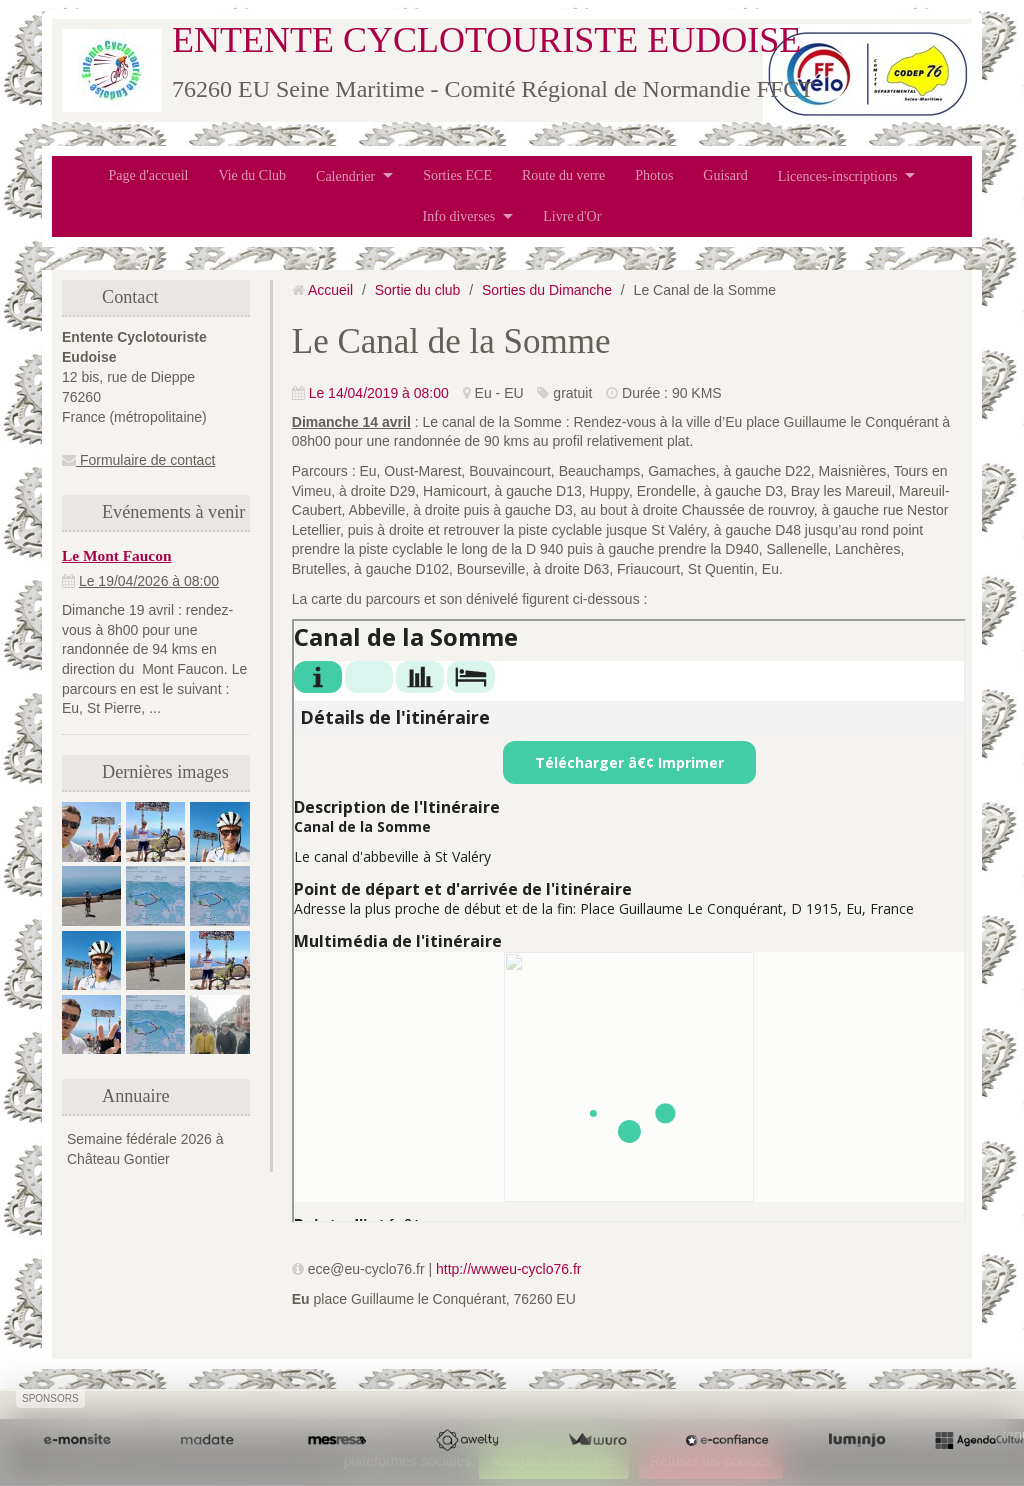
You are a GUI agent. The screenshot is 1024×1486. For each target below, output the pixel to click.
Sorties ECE (457, 175)
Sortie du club (418, 290)
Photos (654, 175)
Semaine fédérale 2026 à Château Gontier (145, 1149)
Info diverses (459, 216)
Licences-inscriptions (838, 175)
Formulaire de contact (138, 460)
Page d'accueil (149, 175)
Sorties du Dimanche (547, 290)
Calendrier (345, 175)
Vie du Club (252, 175)
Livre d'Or (572, 216)
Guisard (725, 175)
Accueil (330, 290)
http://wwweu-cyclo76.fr (509, 1269)
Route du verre (563, 175)
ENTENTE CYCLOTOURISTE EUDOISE (486, 40)
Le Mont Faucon (116, 555)
